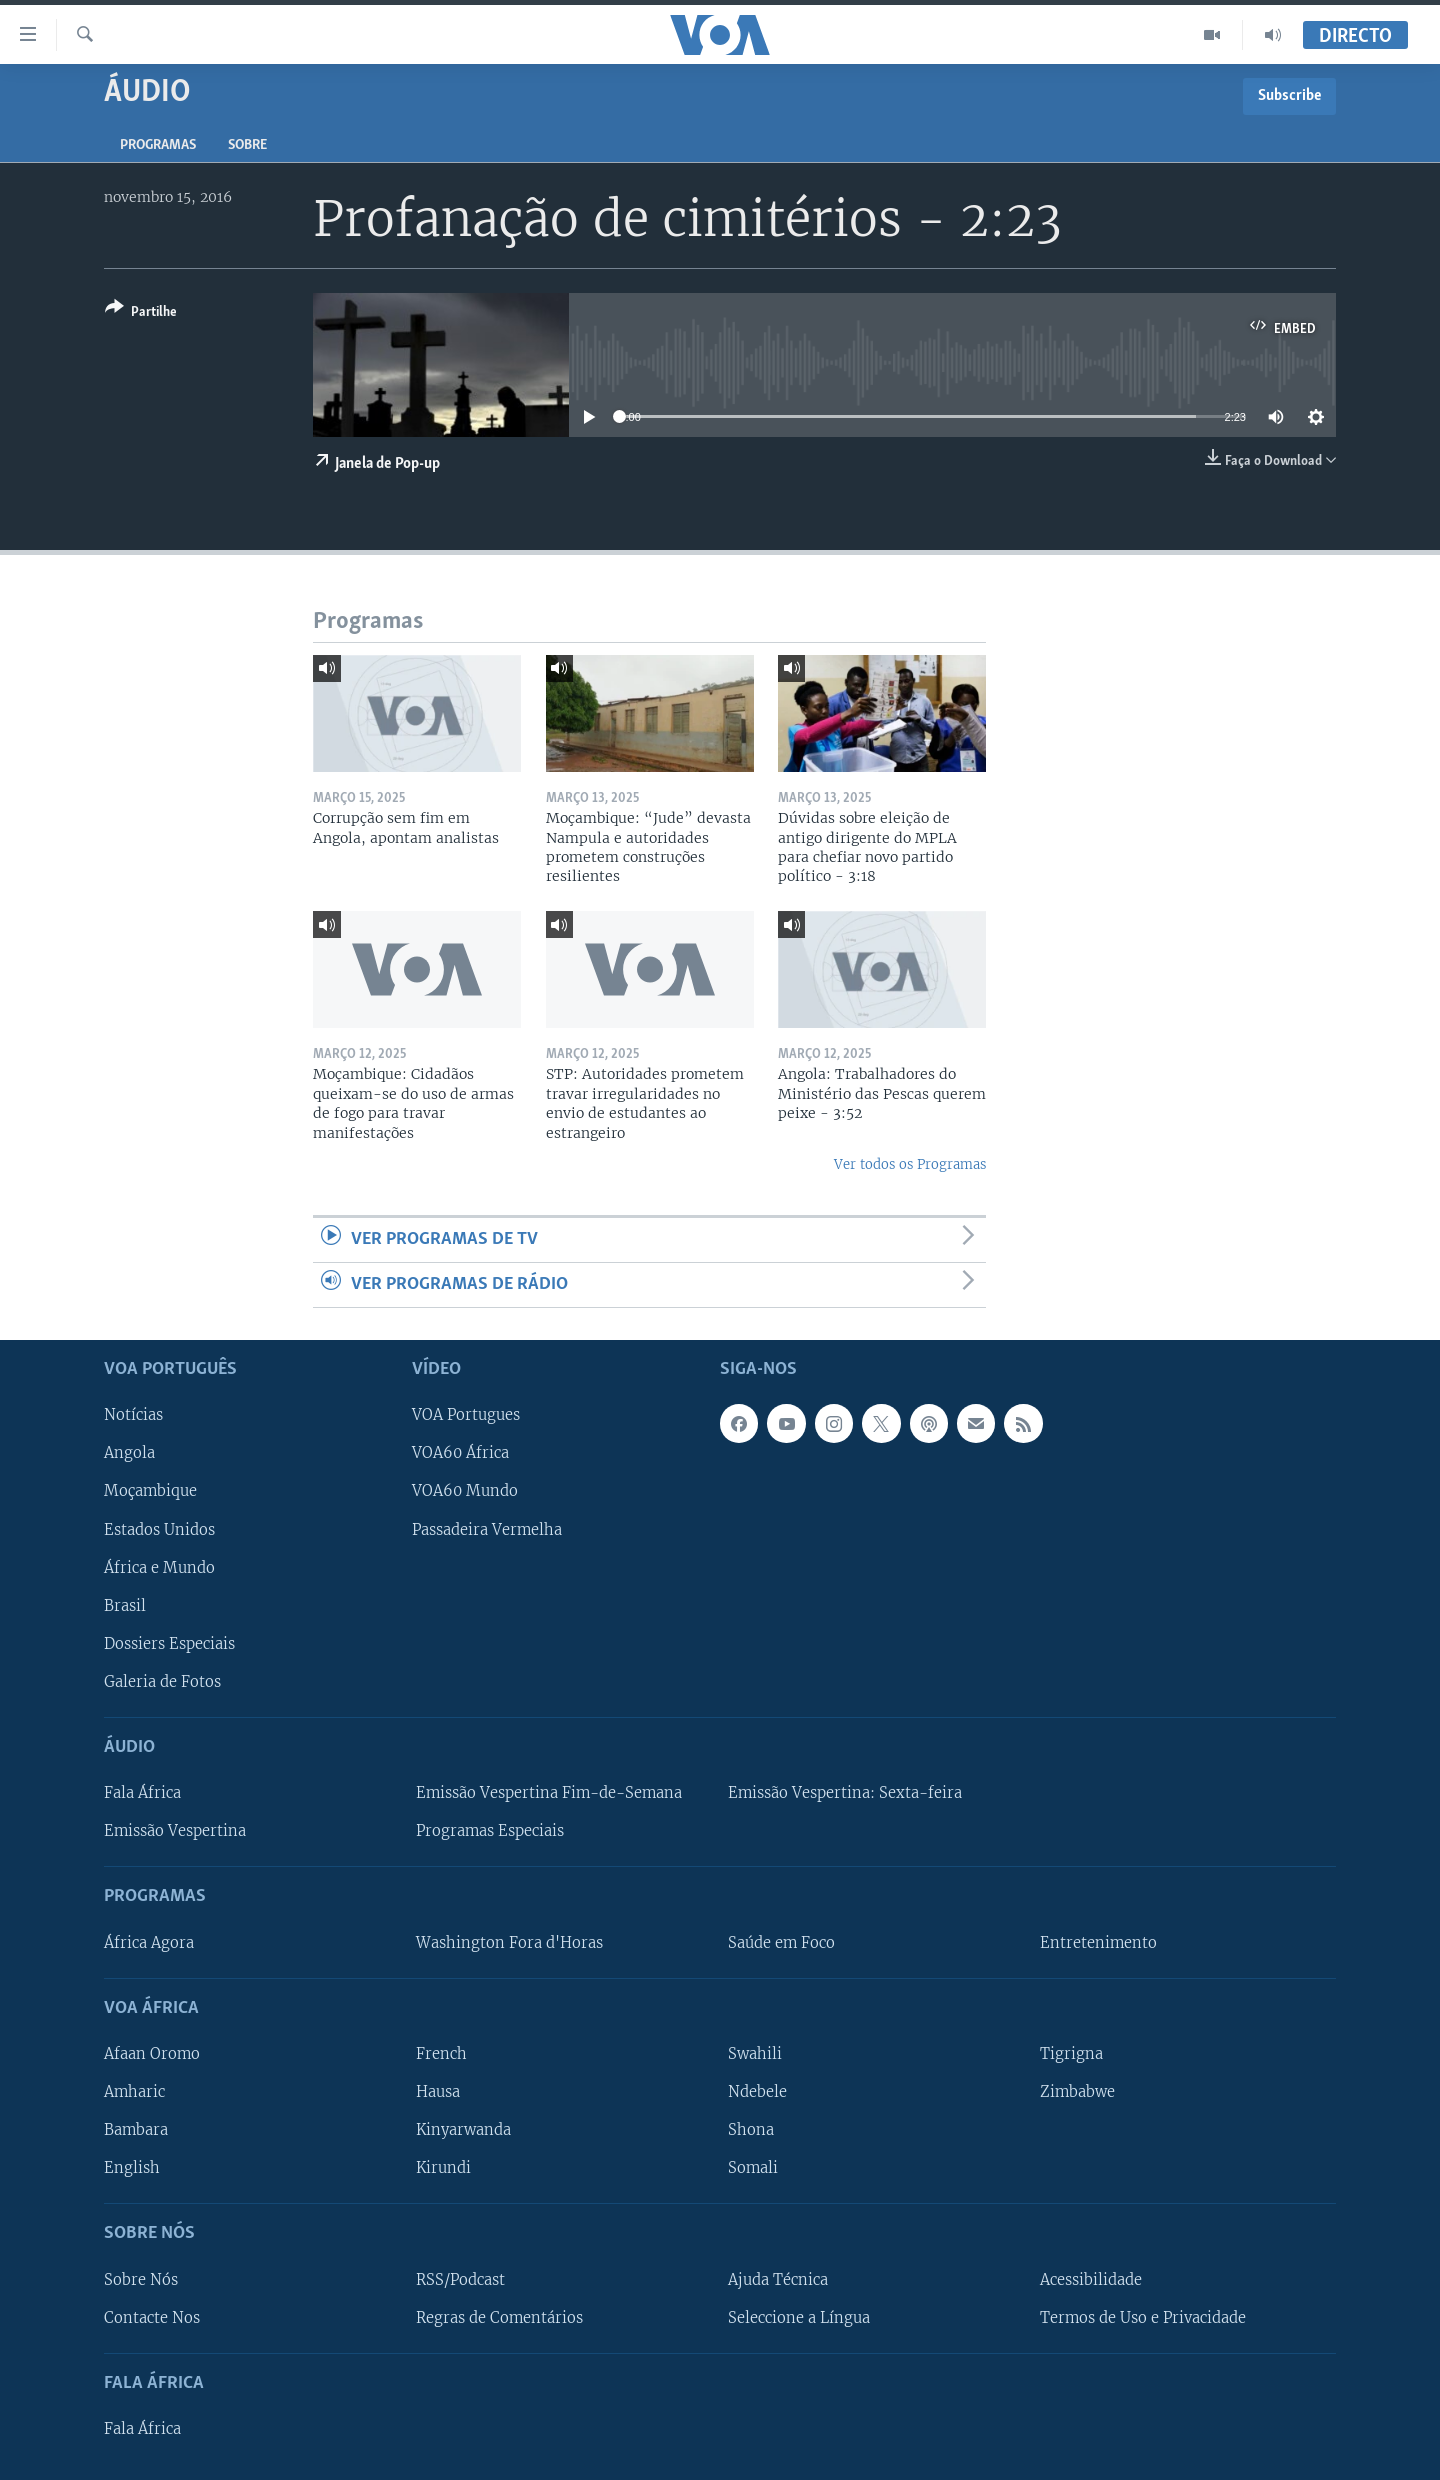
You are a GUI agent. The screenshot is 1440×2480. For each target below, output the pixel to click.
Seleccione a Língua (799, 2318)
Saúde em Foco (781, 1943)
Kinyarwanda (463, 2130)
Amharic (134, 2092)
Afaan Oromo (152, 2054)
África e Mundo (159, 1568)
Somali (753, 2168)
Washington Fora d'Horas (509, 1943)
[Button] (141, 313)
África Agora (149, 1943)
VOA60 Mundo (465, 1492)
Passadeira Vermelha (487, 1530)
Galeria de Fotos (162, 1682)
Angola (129, 1454)
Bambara (136, 2130)
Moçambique (150, 1492)
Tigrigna (1071, 2054)
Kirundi (443, 2168)
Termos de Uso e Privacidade (1143, 2318)
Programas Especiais (490, 1831)
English (132, 2168)
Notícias (133, 1416)
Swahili (755, 2054)
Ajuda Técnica (778, 2280)
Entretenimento (1098, 1943)
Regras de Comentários (499, 2318)
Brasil (125, 1606)
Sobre (247, 145)
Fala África (142, 1793)
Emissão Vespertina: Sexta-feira (845, 1793)
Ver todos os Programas (910, 1164)
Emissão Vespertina (175, 1831)
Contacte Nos (152, 2318)
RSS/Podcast (460, 2280)
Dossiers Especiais (169, 1644)
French (441, 2054)
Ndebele (757, 2092)
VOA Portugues (466, 1416)
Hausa (438, 2092)
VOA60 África (460, 1454)
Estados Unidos (159, 1530)
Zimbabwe (1077, 2092)
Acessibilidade (1091, 2280)
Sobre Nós (141, 2280)
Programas (158, 145)
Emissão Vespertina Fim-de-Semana (549, 1793)
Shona (751, 2130)
